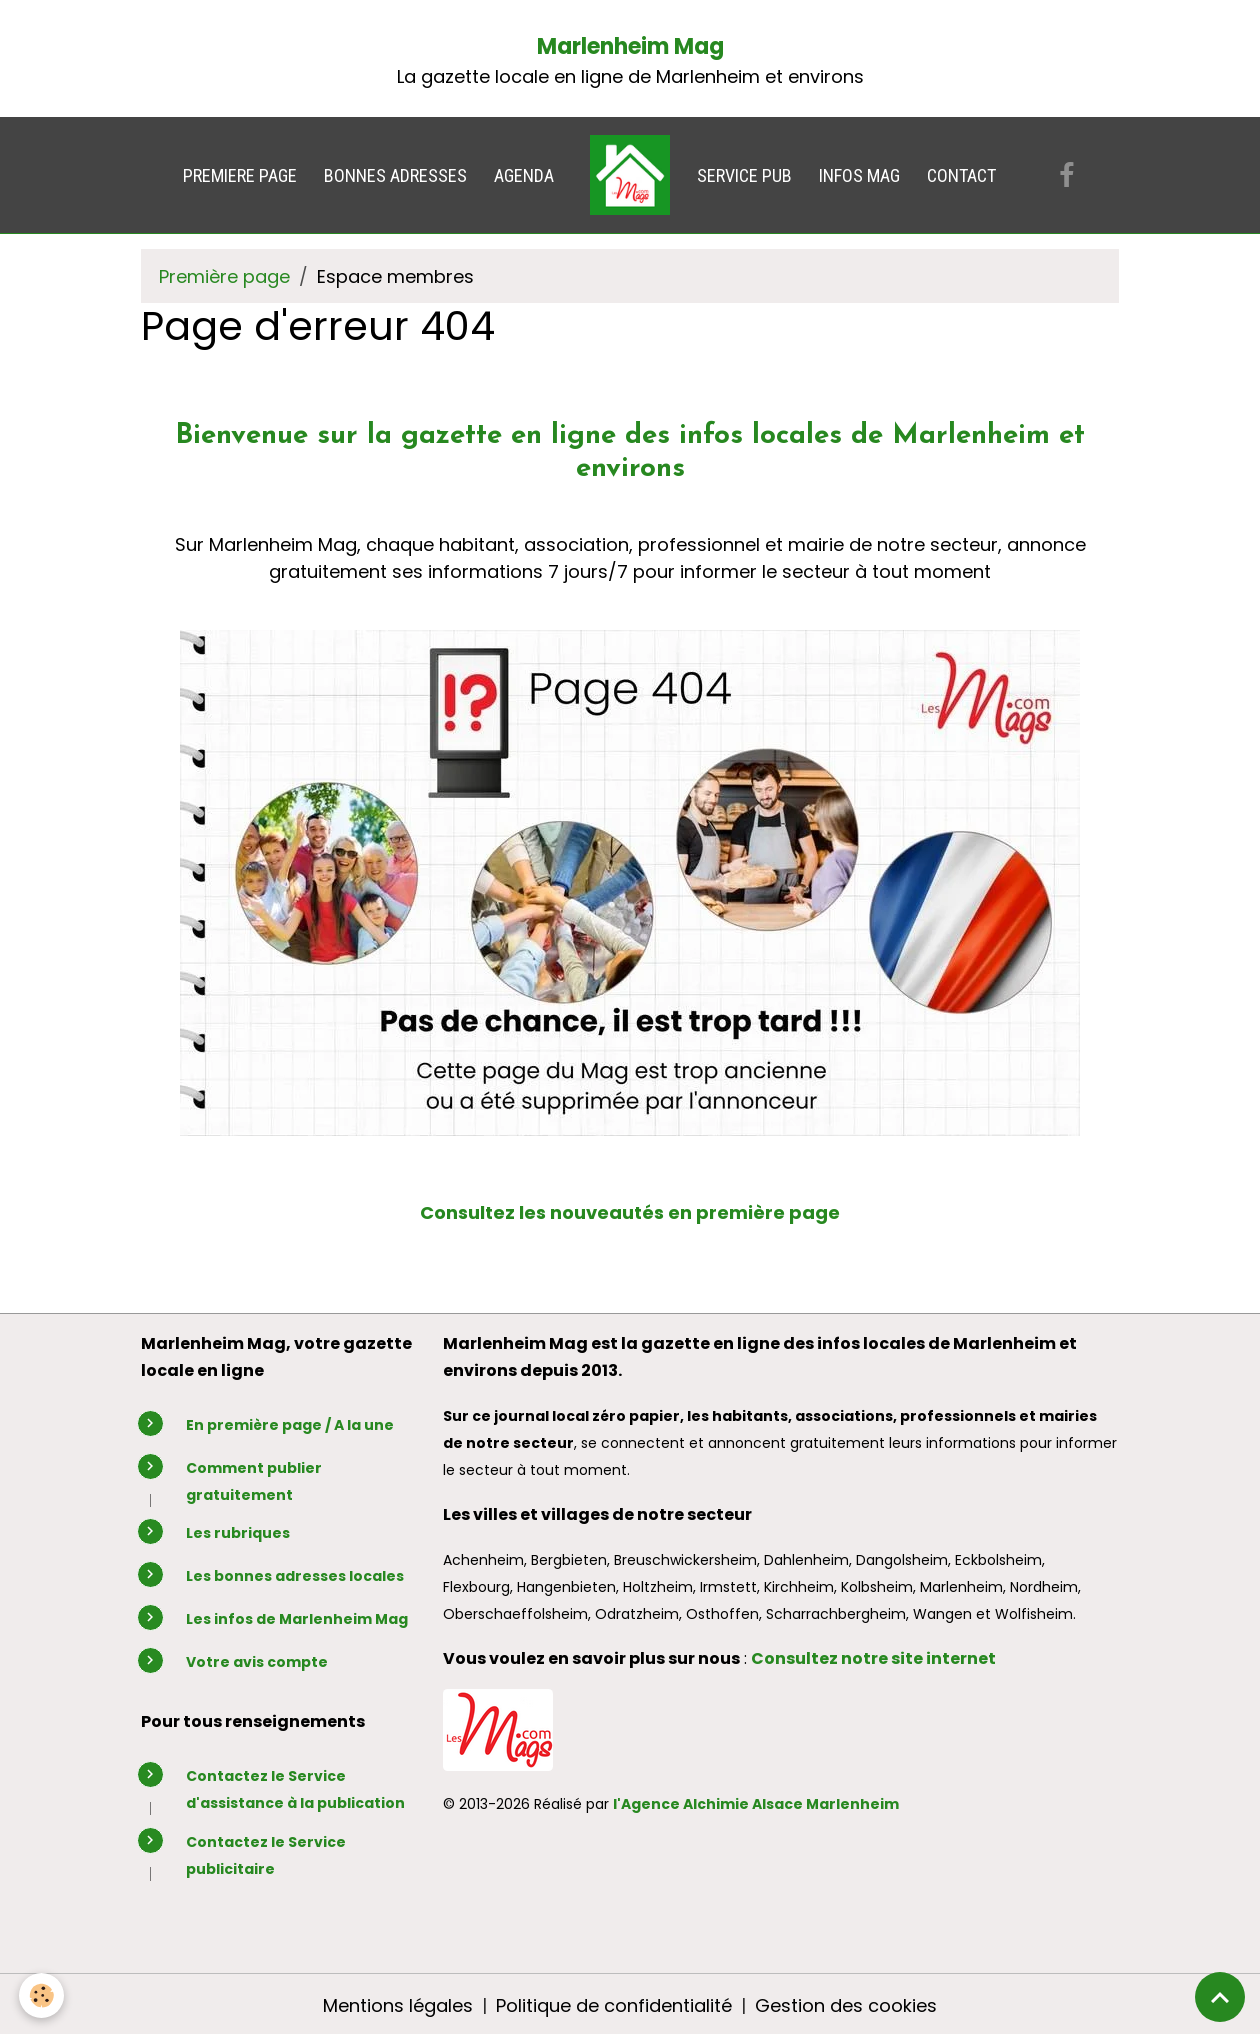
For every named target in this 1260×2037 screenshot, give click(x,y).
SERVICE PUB (744, 175)
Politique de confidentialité (614, 2005)
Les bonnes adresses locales (295, 1576)
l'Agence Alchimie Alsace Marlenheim (756, 1804)
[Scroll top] (1220, 1997)
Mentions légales (398, 2005)
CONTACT (961, 175)
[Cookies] (42, 1995)
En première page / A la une (290, 1425)
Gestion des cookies (846, 2005)
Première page (224, 276)
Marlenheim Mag (630, 46)
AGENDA (524, 175)
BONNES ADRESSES (395, 175)
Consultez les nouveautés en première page (630, 1212)
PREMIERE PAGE (240, 175)
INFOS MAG (859, 175)
